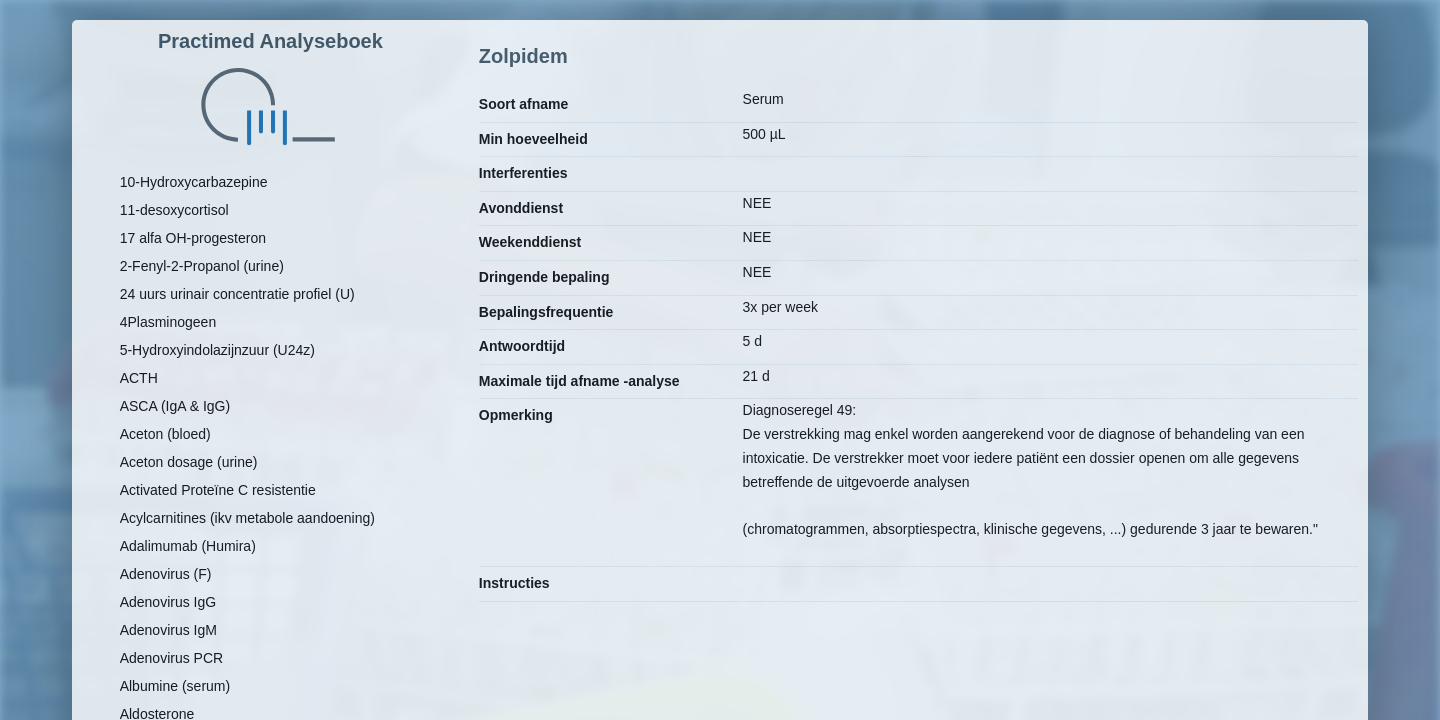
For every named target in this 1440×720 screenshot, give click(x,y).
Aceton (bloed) (165, 434)
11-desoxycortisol (174, 210)
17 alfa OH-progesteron (193, 238)
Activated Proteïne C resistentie (218, 490)
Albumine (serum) (175, 686)
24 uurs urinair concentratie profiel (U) (237, 294)
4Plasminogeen (168, 322)
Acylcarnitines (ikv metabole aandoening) (247, 518)
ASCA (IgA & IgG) (175, 406)
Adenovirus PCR (172, 658)
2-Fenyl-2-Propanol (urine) (202, 266)
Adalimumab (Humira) (188, 546)
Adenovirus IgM (168, 630)
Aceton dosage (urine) (189, 462)
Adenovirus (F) (166, 574)
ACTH (139, 378)
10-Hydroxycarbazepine (194, 182)
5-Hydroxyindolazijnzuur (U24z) (217, 350)
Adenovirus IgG (168, 602)
